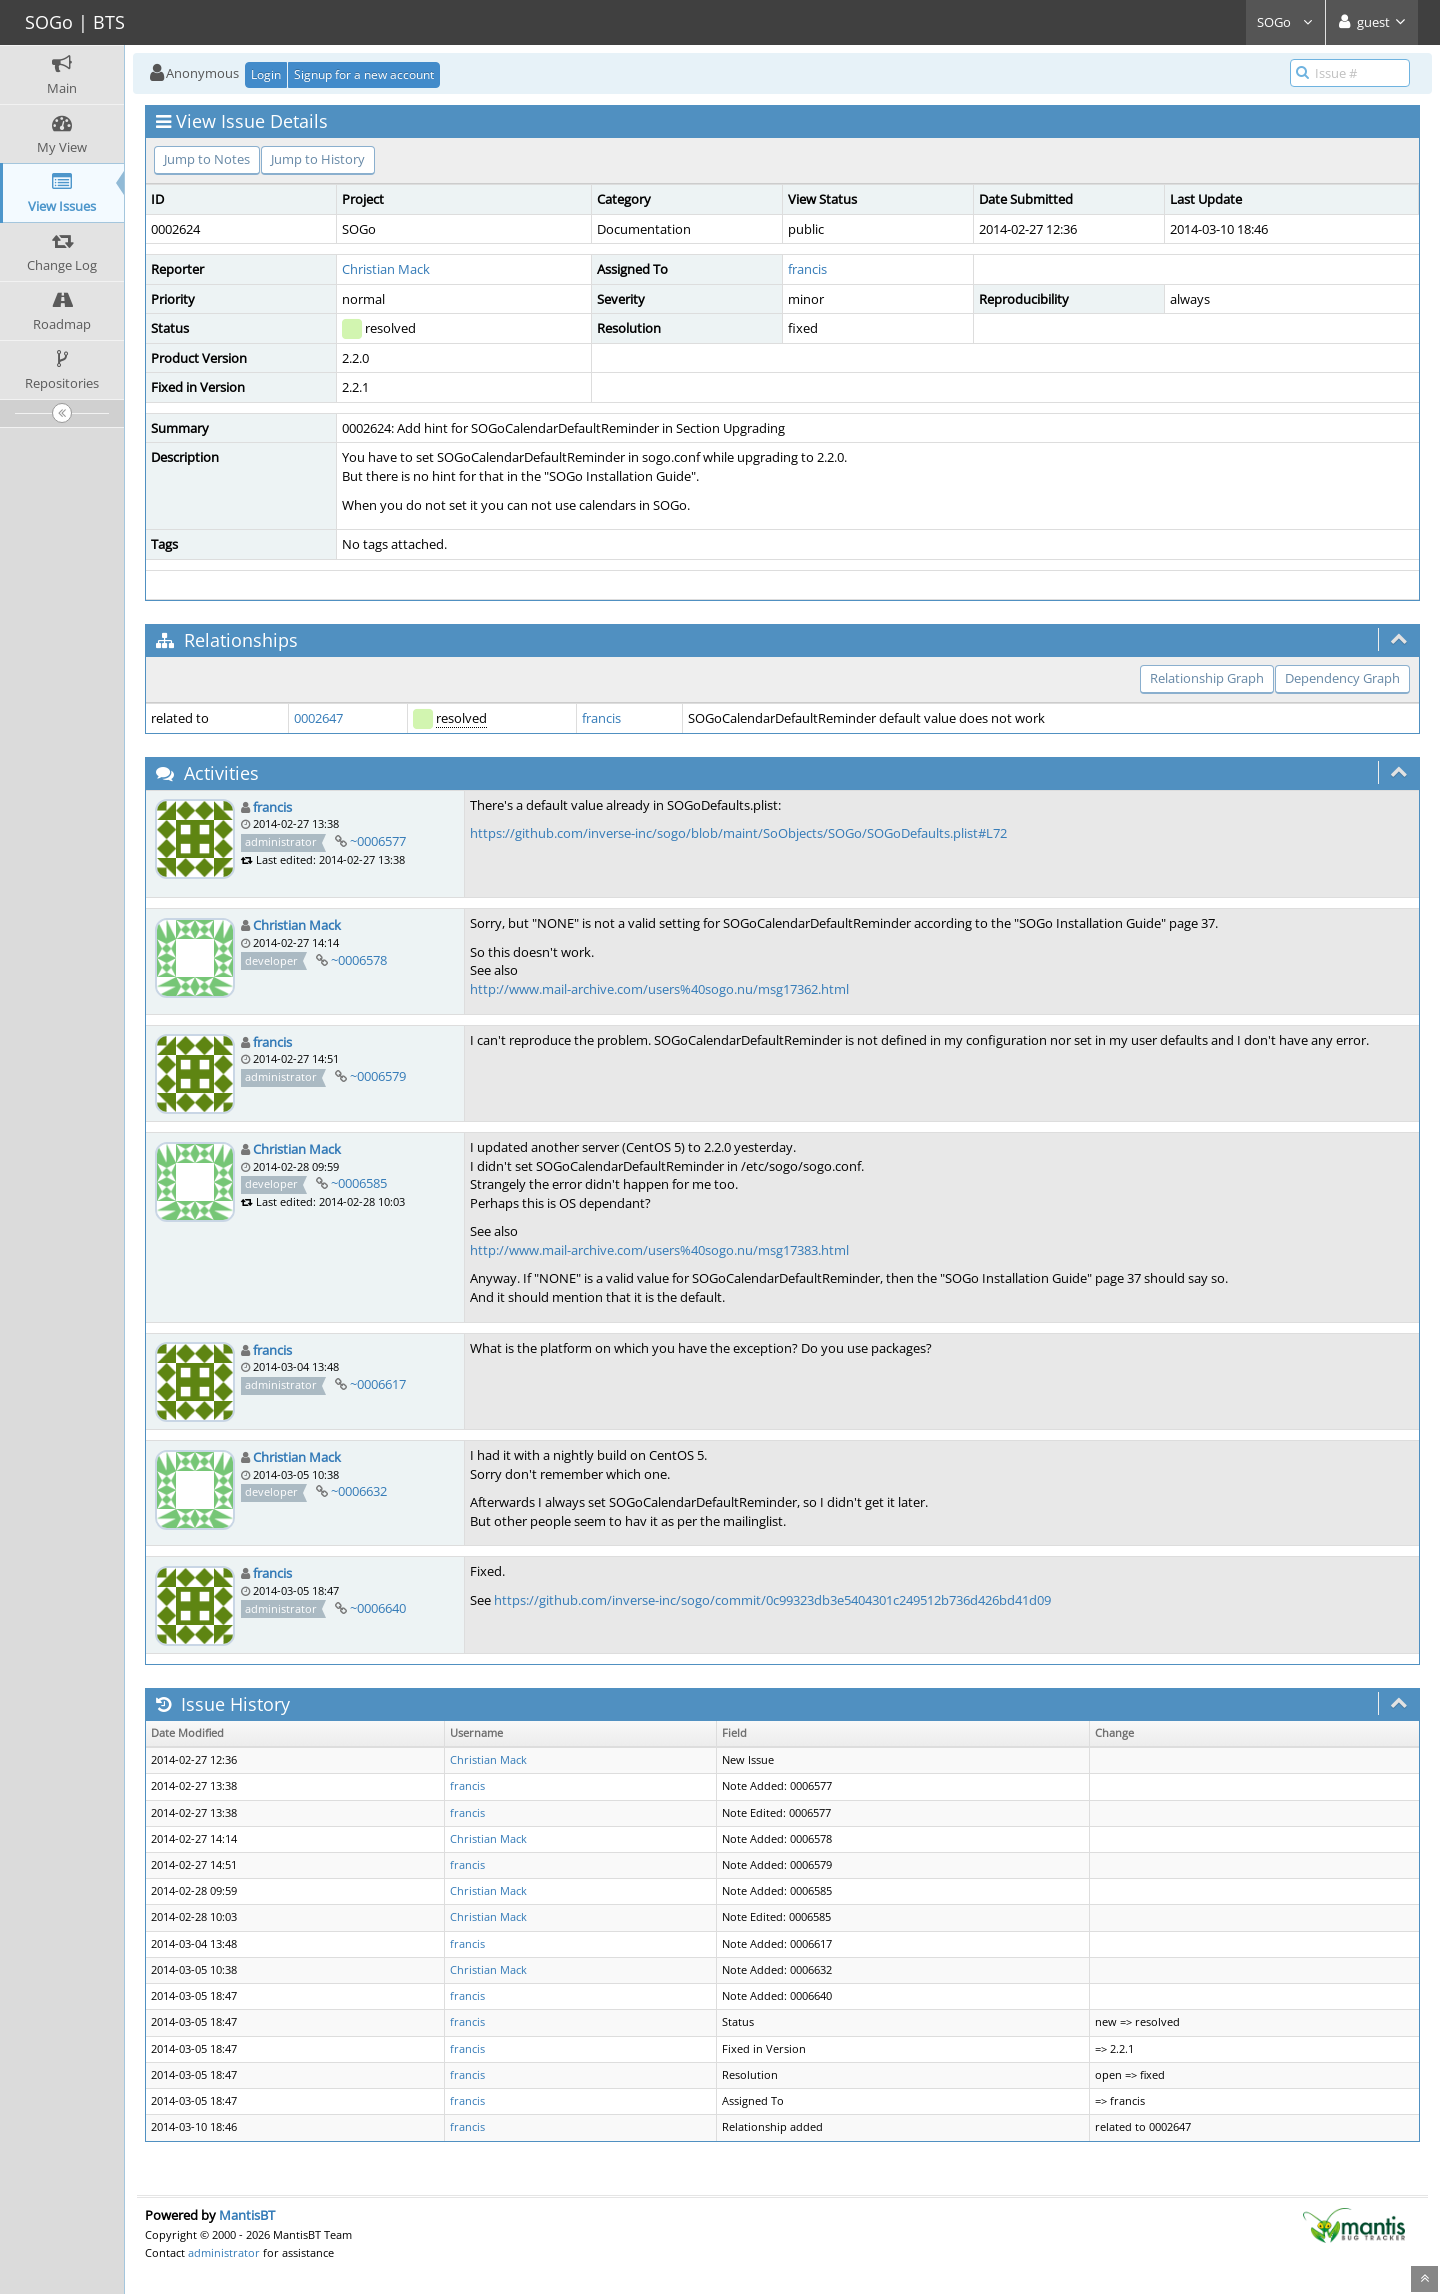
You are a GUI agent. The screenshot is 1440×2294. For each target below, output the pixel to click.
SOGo (1285, 22)
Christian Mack (386, 269)
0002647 (318, 718)
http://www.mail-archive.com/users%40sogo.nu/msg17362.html (659, 989)
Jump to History (318, 159)
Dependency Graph (1342, 678)
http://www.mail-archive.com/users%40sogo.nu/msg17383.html (659, 1250)
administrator (224, 2252)
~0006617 (378, 1384)
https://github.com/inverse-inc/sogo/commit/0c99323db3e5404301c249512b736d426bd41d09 (772, 1600)
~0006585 (359, 1183)
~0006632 (359, 1491)
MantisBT (247, 2215)
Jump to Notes (207, 159)
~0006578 (359, 960)
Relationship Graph (1207, 678)
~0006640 (378, 1608)
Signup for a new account (364, 74)
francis (807, 269)
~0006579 (378, 1076)
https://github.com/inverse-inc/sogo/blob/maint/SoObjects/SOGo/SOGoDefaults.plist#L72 (738, 833)
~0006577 (378, 841)
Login (266, 74)
